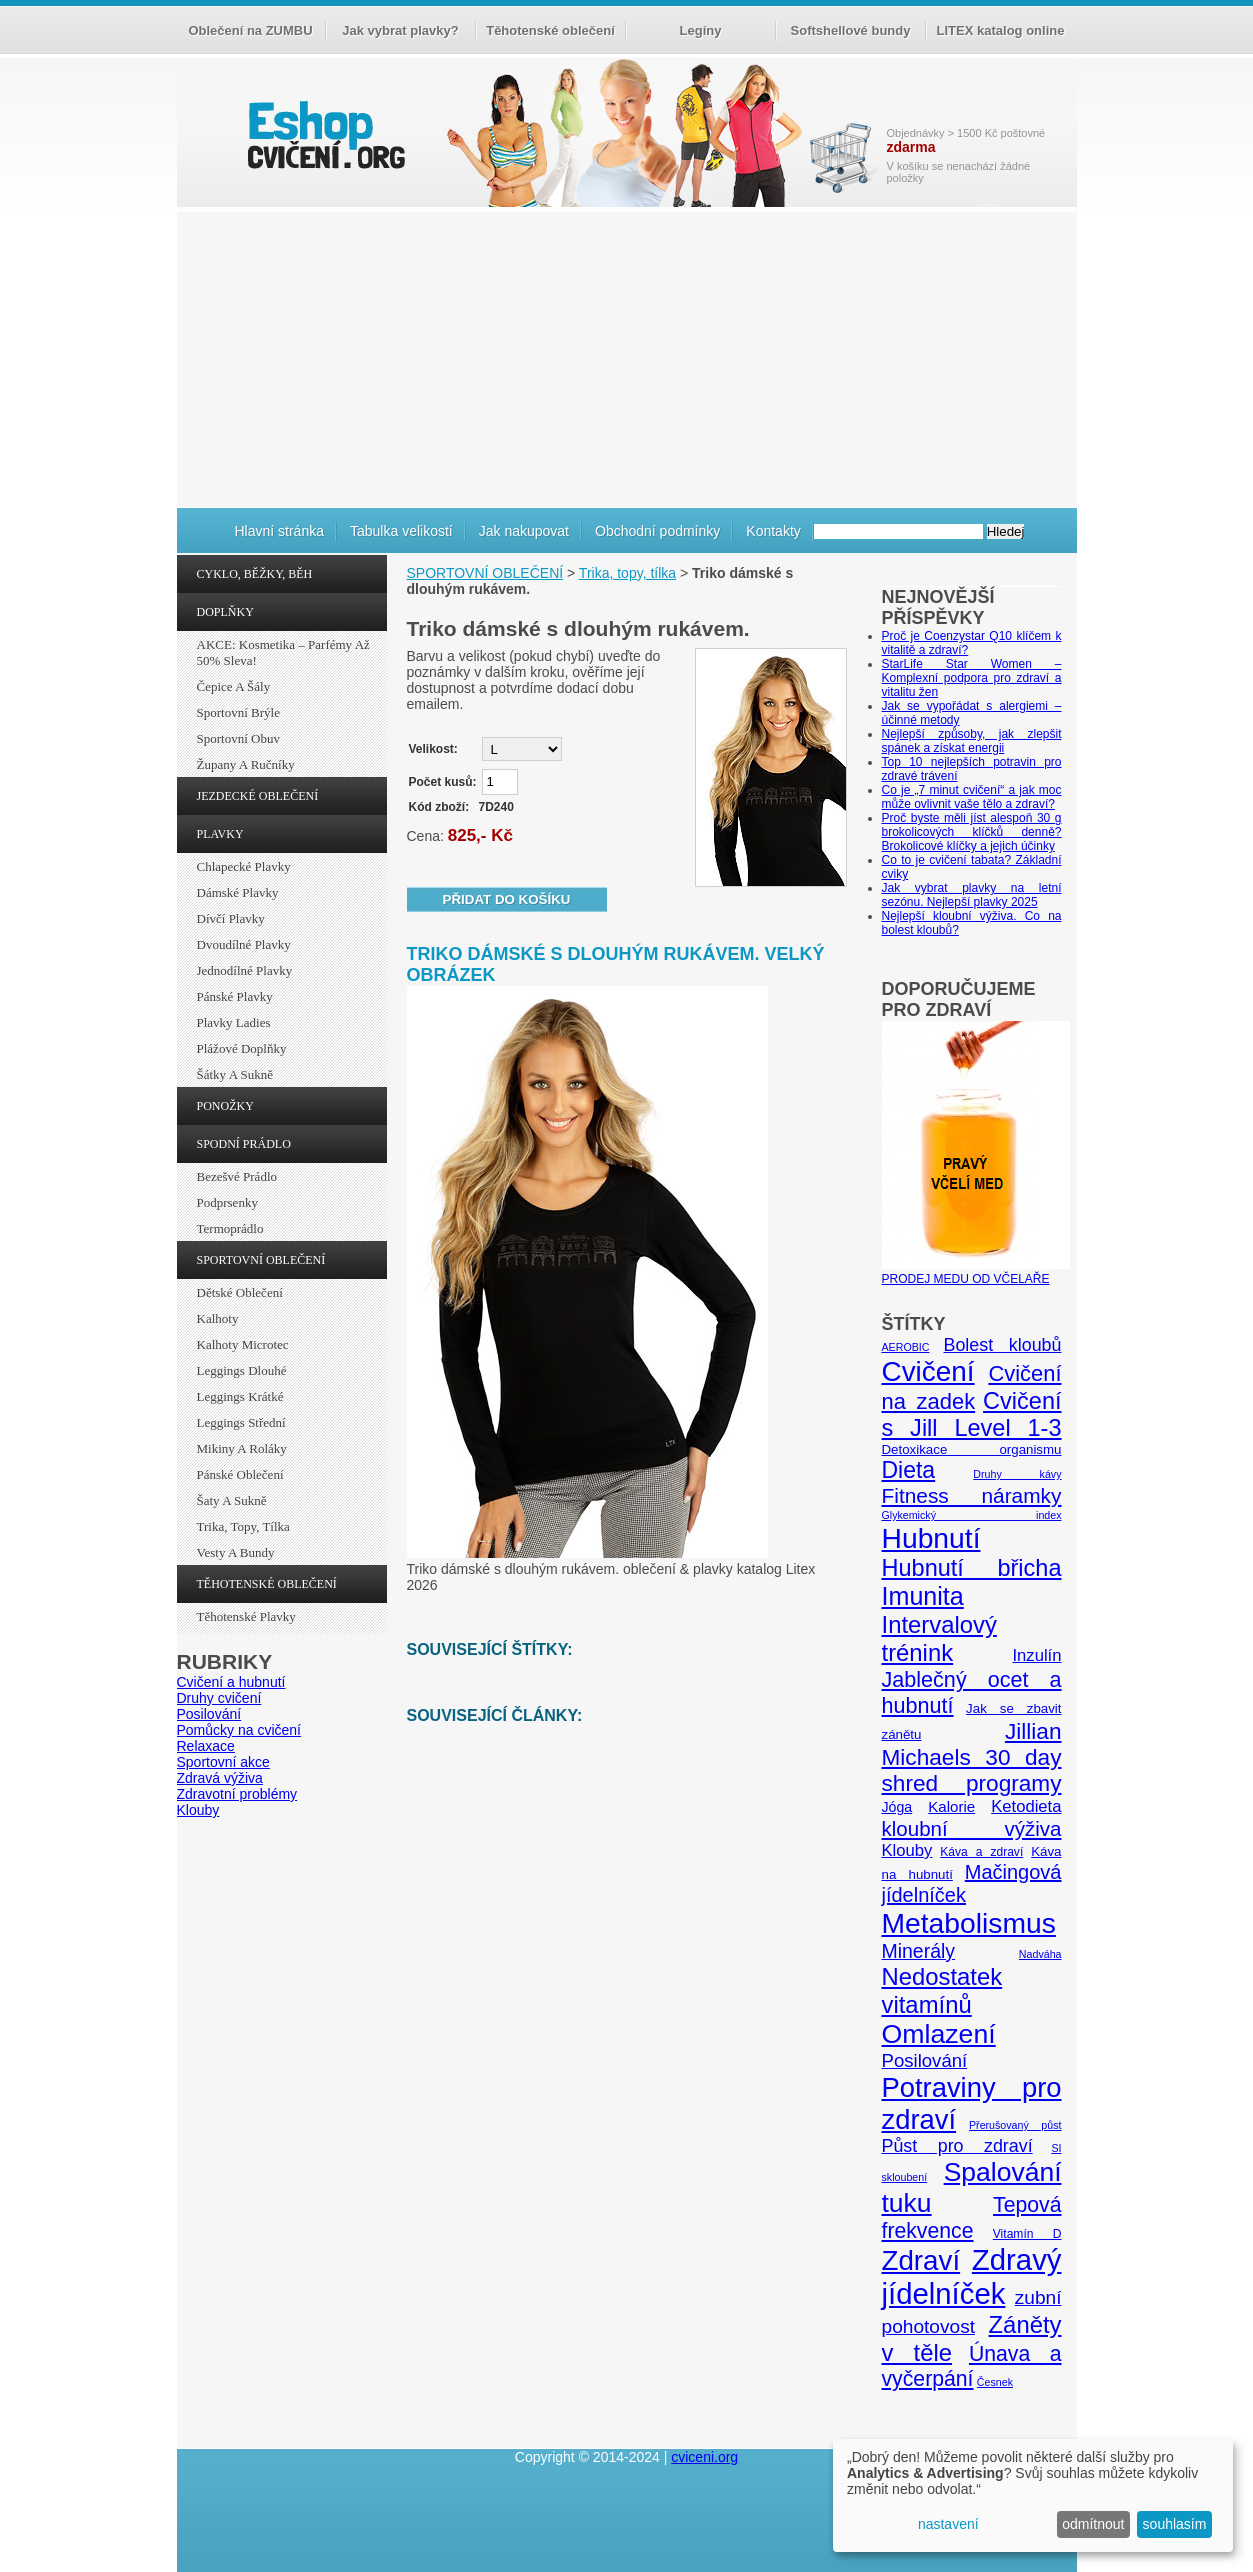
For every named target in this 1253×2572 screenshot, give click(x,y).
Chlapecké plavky (244, 866)
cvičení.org (324, 134)
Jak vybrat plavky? (400, 30)
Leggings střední (241, 1422)
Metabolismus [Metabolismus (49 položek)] (969, 1923)
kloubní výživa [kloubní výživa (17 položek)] (972, 1828)
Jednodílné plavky (245, 970)
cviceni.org (704, 2457)
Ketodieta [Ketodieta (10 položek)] (1026, 1806)
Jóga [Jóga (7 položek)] (897, 1807)
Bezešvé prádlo (237, 1176)
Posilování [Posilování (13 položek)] (925, 2060)
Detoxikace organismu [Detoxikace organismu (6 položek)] (972, 1449)
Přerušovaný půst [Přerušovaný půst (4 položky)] (1015, 2125)
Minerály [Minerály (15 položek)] (919, 1951)
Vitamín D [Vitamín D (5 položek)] (1027, 2234)
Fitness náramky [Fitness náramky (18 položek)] (972, 1495)
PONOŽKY (225, 1106)
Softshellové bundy (851, 30)
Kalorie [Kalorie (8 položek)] (951, 1806)
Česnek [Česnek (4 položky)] (995, 2382)
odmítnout (1093, 2524)
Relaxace (206, 1746)
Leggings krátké (240, 1396)
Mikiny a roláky (242, 1448)
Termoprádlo (230, 1228)
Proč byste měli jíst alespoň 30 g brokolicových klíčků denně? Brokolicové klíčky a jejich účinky (972, 832)
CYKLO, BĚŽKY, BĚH (255, 574)
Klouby (198, 1810)
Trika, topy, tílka (243, 1526)
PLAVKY (220, 834)
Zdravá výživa (220, 1778)
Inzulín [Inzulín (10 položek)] (1036, 1655)
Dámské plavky (238, 892)
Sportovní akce (223, 1762)
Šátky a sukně (235, 1074)
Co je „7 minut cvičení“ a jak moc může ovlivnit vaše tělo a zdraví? (972, 797)
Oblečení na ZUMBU (250, 30)
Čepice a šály (234, 686)
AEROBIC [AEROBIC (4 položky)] (906, 1347)
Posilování (209, 1714)
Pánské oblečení (240, 1474)
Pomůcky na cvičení (239, 1730)
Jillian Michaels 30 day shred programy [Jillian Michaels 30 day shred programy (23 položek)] (972, 1757)
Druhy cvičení (219, 1698)
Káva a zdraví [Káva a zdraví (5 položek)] (981, 1852)
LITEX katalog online (1001, 30)
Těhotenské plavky (246, 1616)
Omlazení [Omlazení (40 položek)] (939, 2034)
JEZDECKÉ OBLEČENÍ (258, 796)
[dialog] (1033, 2495)
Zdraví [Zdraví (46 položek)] (921, 2260)
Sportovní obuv (238, 738)
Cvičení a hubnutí (231, 1682)
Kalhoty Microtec (243, 1344)
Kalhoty (218, 1318)
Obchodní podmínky (657, 531)
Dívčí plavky (231, 918)
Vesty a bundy (236, 1552)
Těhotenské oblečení (550, 30)
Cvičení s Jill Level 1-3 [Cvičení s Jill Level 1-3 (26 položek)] (972, 1414)
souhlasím (1175, 2524)
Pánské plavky (235, 996)
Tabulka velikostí (401, 531)
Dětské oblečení (240, 1292)
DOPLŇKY (225, 612)
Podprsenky (227, 1202)
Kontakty (773, 531)
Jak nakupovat (524, 531)
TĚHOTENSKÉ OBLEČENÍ (267, 1584)
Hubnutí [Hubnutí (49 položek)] (931, 1538)
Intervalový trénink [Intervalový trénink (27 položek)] (939, 1638)
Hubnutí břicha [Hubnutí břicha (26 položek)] (972, 1568)
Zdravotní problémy (237, 1794)
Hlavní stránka (279, 531)
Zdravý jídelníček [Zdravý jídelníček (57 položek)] (972, 2276)
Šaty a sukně (232, 1500)
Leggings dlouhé (242, 1370)
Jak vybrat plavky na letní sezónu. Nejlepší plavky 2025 (972, 895)
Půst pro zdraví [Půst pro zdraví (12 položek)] (957, 2146)
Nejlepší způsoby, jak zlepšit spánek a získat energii (972, 741)
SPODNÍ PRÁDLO (244, 1144)
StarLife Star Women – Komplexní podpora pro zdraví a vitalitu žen (972, 678)
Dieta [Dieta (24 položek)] (909, 1470)
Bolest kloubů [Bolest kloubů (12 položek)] (1002, 1345)
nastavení (948, 2524)
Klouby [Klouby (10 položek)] (907, 1850)
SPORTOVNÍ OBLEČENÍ (261, 1260)
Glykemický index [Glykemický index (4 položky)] (972, 1515)
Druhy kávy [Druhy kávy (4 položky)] (1017, 1474)
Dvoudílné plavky (244, 944)
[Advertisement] (627, 357)
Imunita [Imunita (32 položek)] (923, 1596)
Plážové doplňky (242, 1048)
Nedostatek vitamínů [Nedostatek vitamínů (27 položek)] (942, 1990)
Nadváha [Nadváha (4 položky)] (1040, 1954)
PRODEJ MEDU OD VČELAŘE (976, 1272)
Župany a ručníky (246, 764)
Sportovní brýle (238, 712)
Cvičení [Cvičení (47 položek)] (928, 1371)
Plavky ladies (234, 1022)
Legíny (701, 30)
